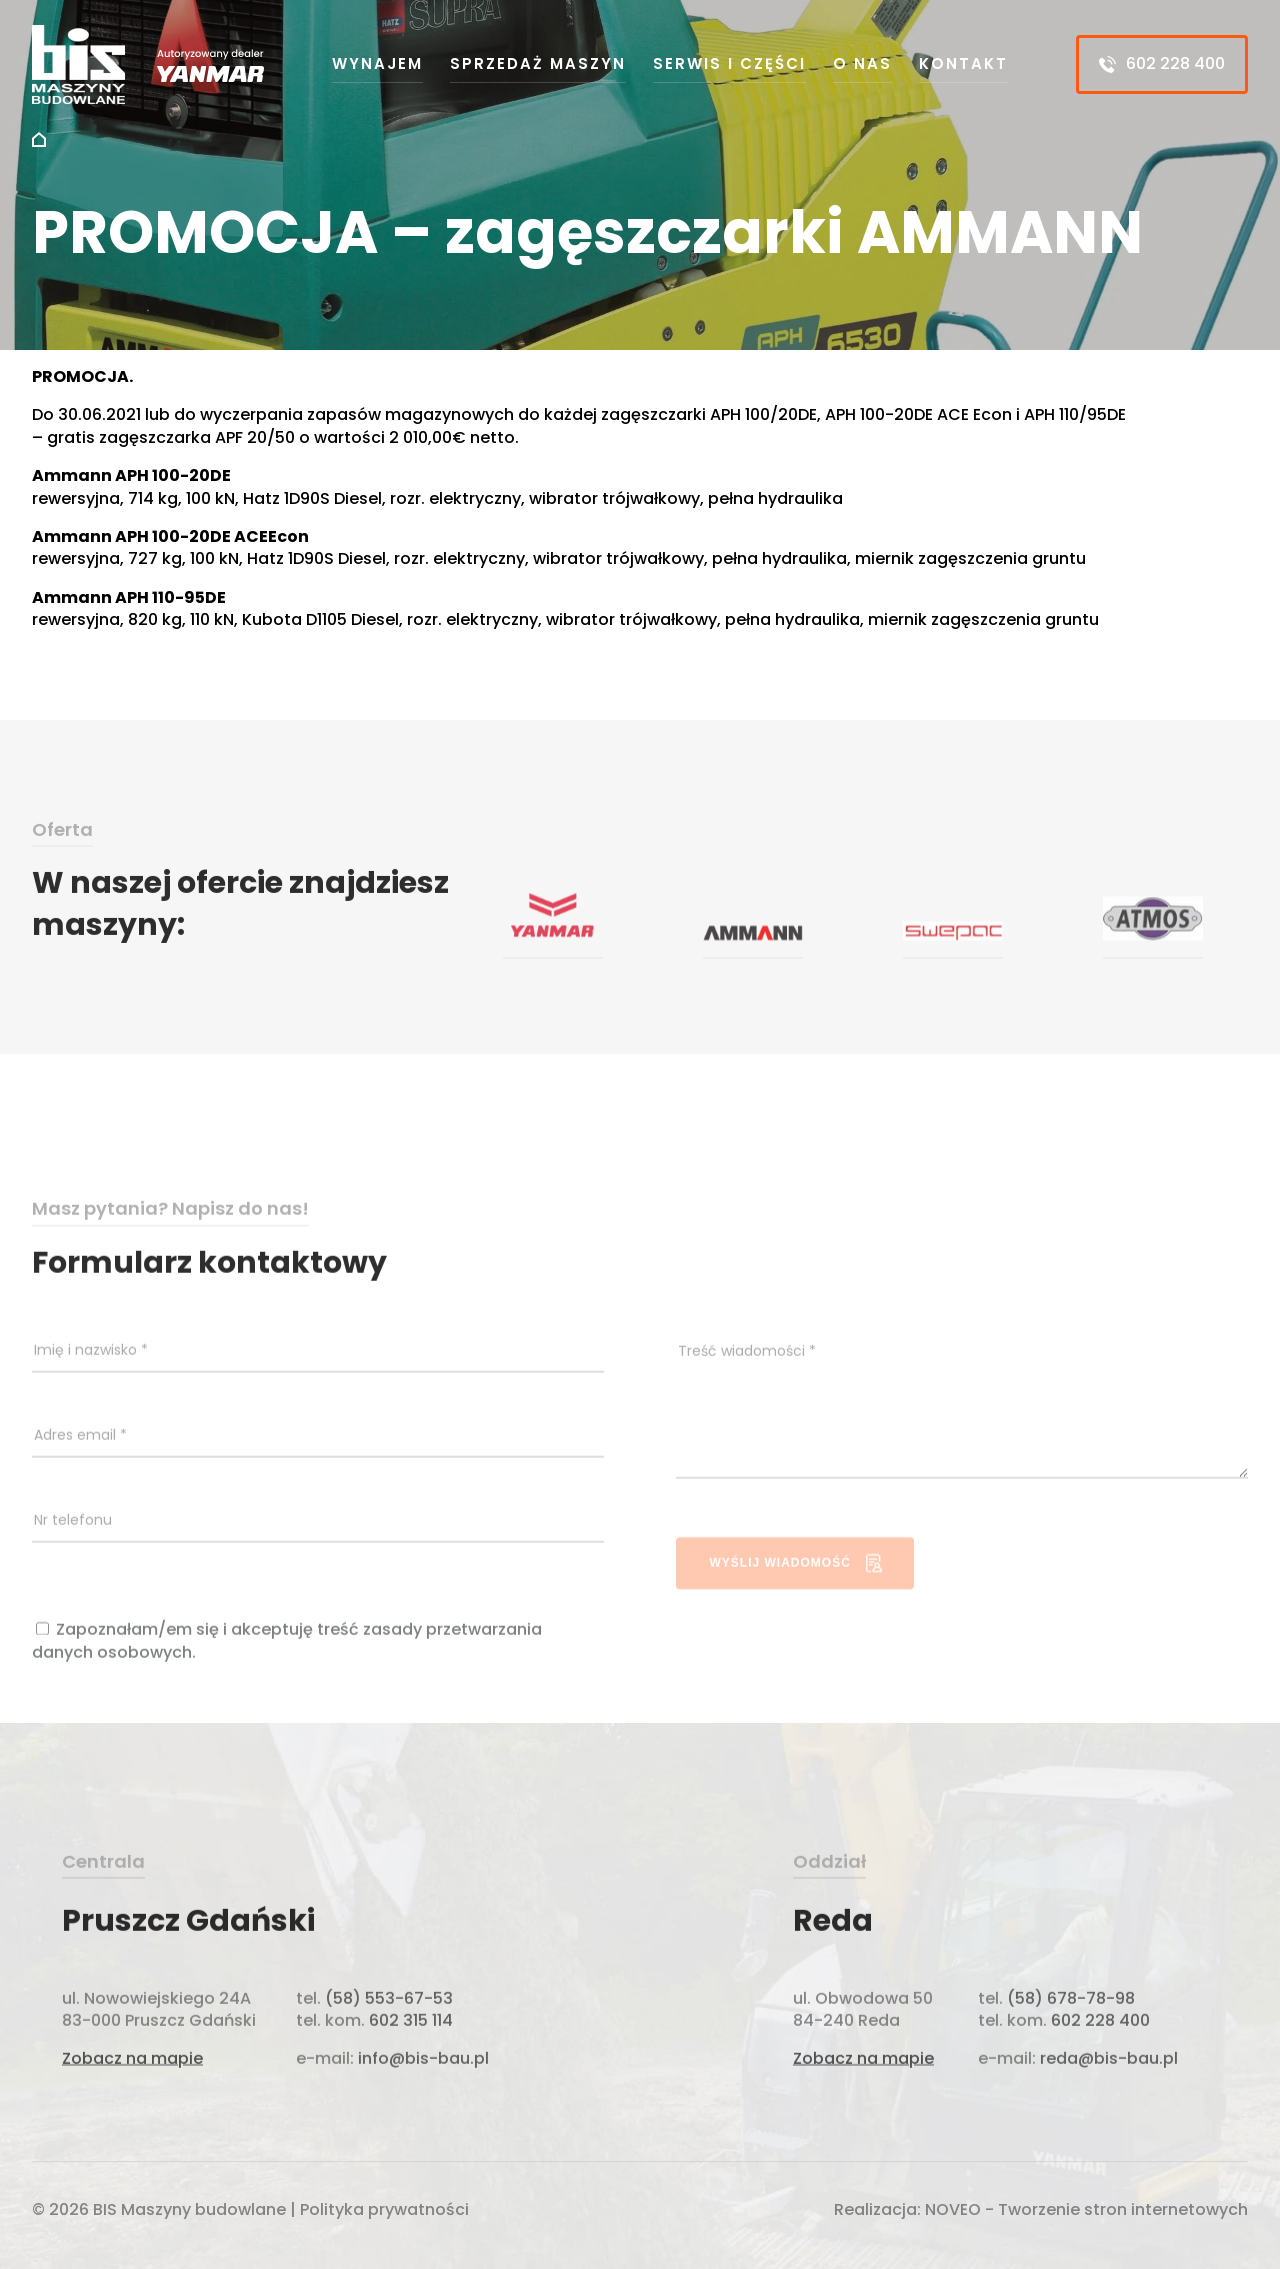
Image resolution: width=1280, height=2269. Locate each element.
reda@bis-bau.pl (1109, 2083)
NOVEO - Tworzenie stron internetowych (1086, 2212)
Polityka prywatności (384, 2212)
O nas (862, 63)
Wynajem (377, 63)
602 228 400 (1162, 63)
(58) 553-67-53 (389, 2022)
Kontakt (963, 63)
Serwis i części (729, 63)
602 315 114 (409, 2045)
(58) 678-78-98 (1071, 2022)
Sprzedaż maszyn (538, 63)
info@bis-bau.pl (421, 2083)
